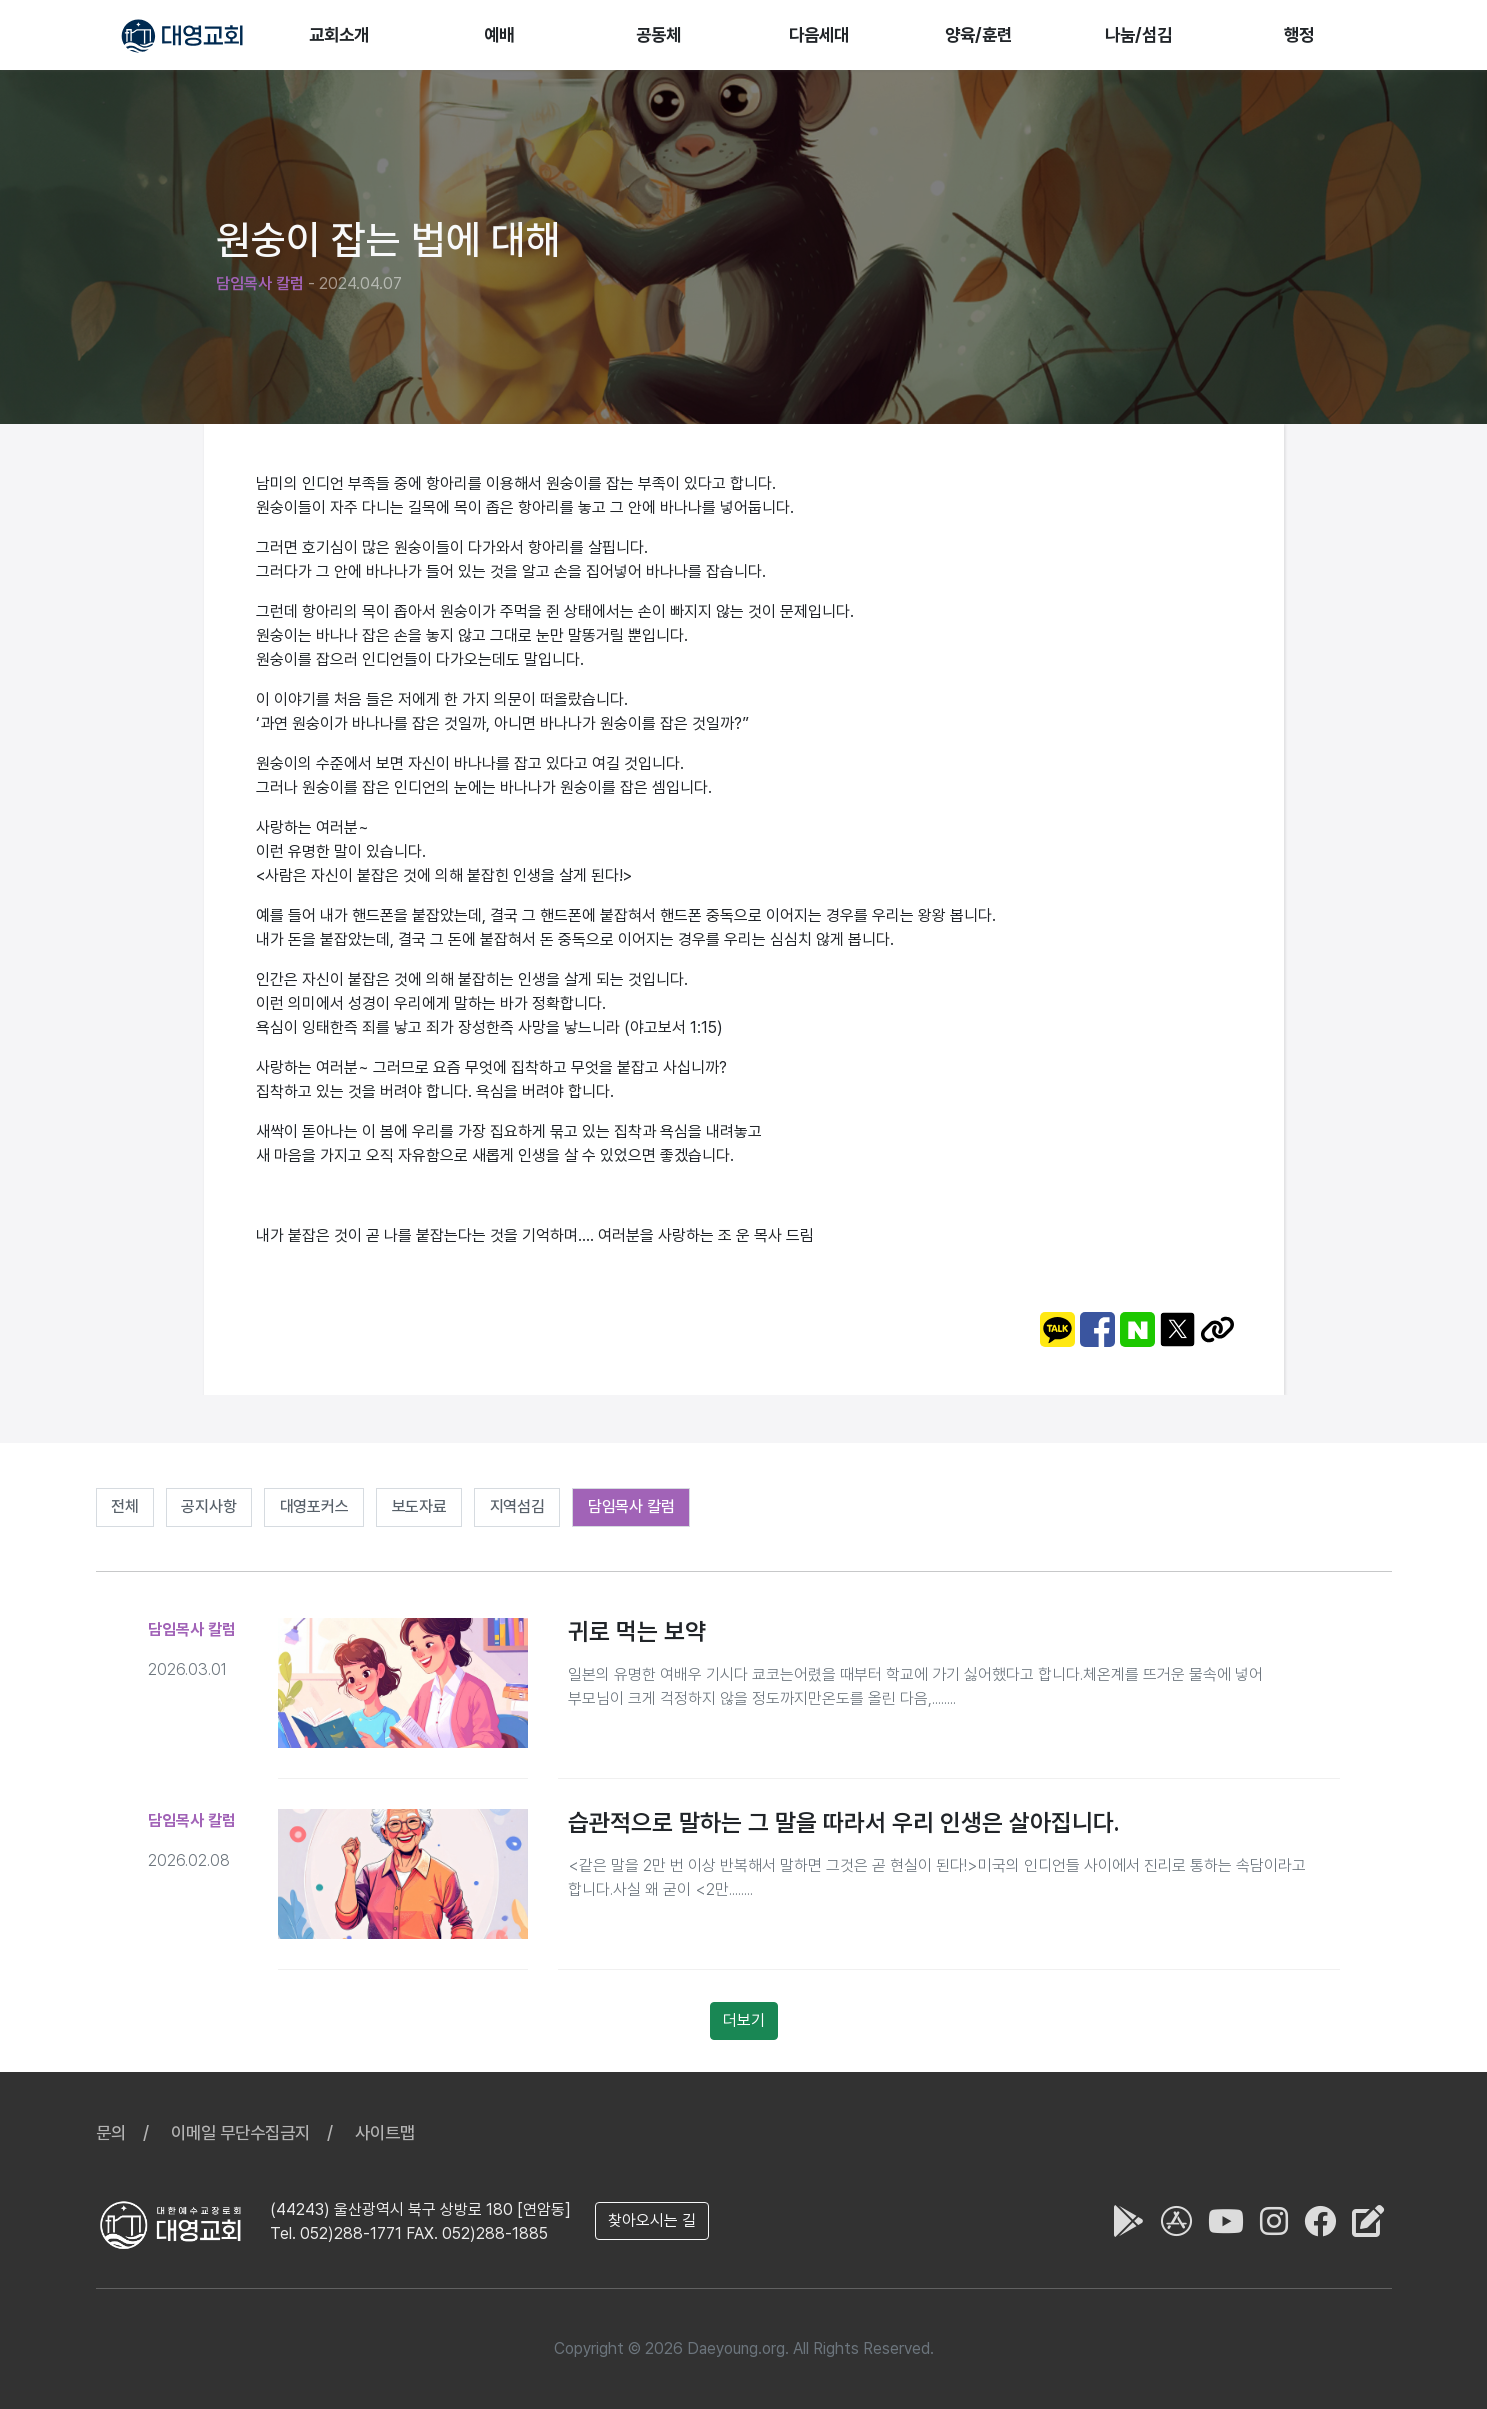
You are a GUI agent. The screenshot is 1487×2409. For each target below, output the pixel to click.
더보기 (744, 2020)
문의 (111, 2132)
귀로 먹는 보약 (637, 1631)
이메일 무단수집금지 (240, 2132)
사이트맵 (385, 2132)
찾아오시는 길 (652, 2220)
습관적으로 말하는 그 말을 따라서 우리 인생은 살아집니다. (843, 1822)
